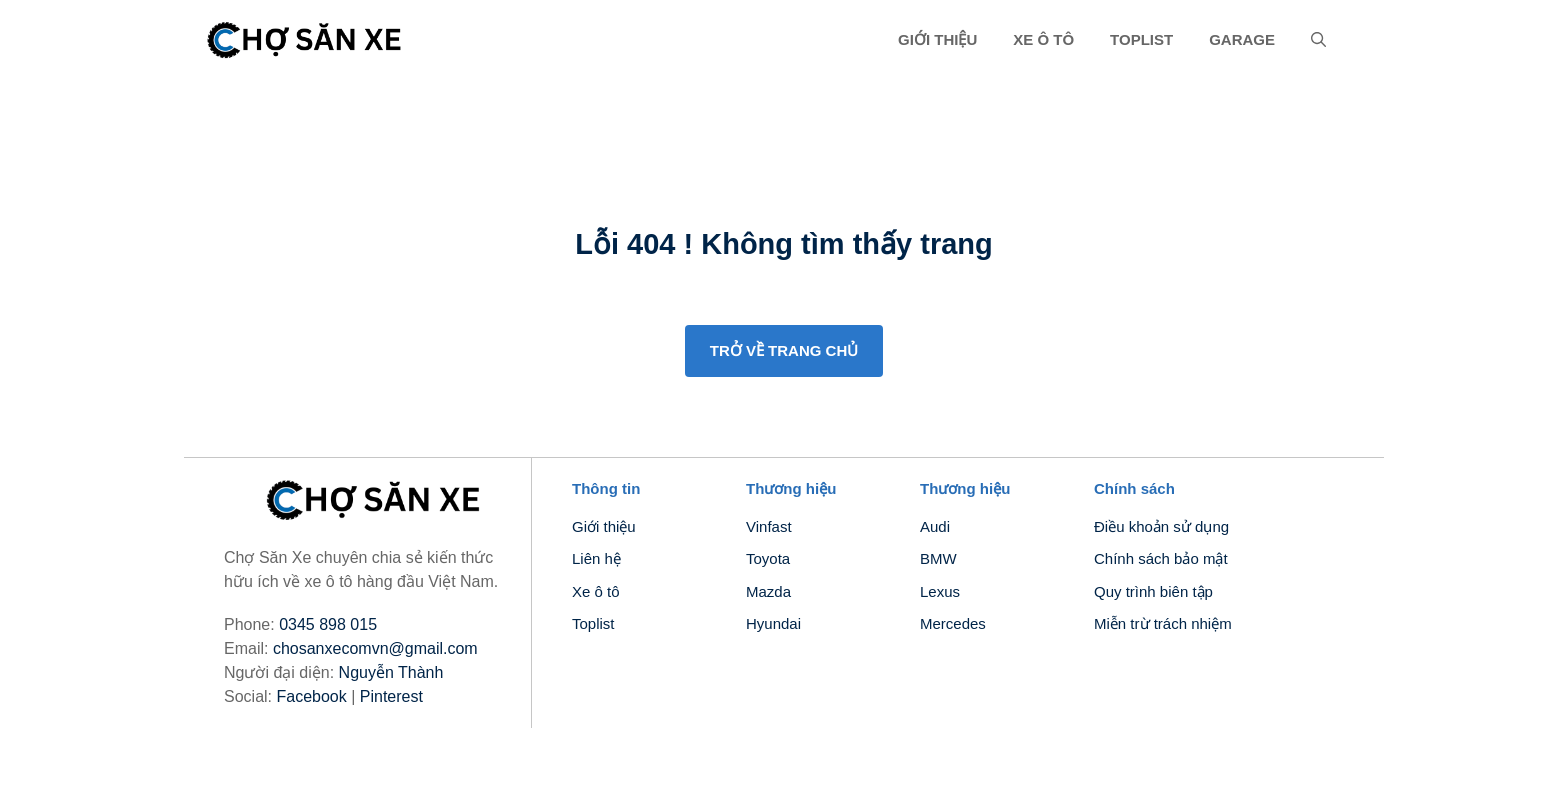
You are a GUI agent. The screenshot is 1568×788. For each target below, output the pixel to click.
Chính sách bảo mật (1161, 558)
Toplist (1141, 39)
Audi (935, 526)
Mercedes (953, 623)
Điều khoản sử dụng (1161, 526)
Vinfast (769, 526)
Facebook (311, 696)
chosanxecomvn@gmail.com (375, 648)
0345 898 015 (328, 624)
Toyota (768, 558)
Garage (1242, 39)
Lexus (940, 591)
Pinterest (391, 696)
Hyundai (773, 623)
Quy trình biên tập (1153, 591)
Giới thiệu (937, 39)
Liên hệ (596, 558)
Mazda (768, 591)
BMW (938, 558)
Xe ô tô (1043, 39)
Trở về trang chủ (784, 350)
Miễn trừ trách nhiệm (1163, 623)
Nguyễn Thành (391, 672)
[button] (1318, 40)
